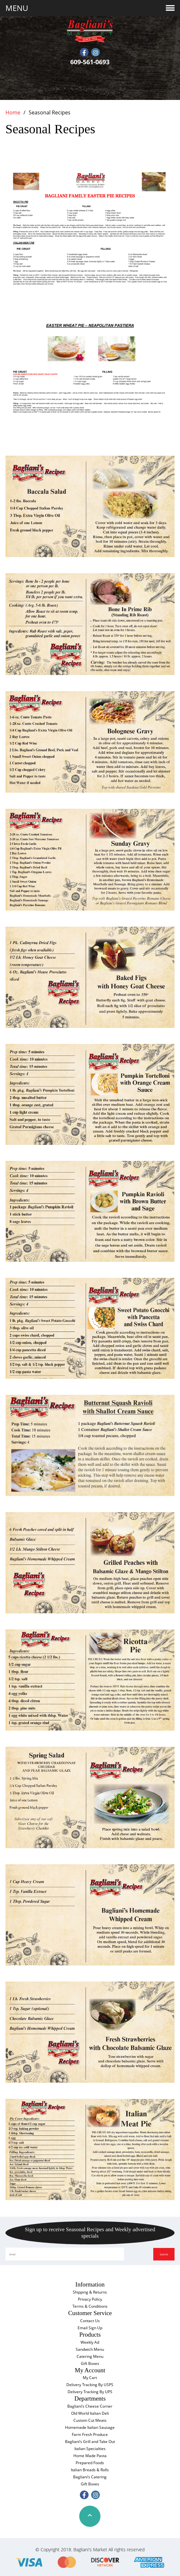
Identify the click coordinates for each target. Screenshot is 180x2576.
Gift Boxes (90, 2363)
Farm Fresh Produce (90, 2434)
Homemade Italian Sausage (90, 2427)
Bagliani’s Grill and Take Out (90, 2441)
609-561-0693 (89, 62)
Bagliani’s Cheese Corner (89, 2406)
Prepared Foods (90, 2462)
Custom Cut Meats (90, 2420)
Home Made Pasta (90, 2455)
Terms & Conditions (90, 2306)
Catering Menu (90, 2356)
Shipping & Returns (90, 2292)
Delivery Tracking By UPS (90, 2391)
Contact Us (90, 2320)
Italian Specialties (90, 2448)
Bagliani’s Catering (90, 2477)
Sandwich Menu (90, 2349)
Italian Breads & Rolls (90, 2470)
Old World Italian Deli (90, 2413)
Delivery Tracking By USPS (89, 2384)
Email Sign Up (90, 2328)
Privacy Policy (90, 2299)
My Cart (90, 2377)
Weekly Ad (90, 2342)
